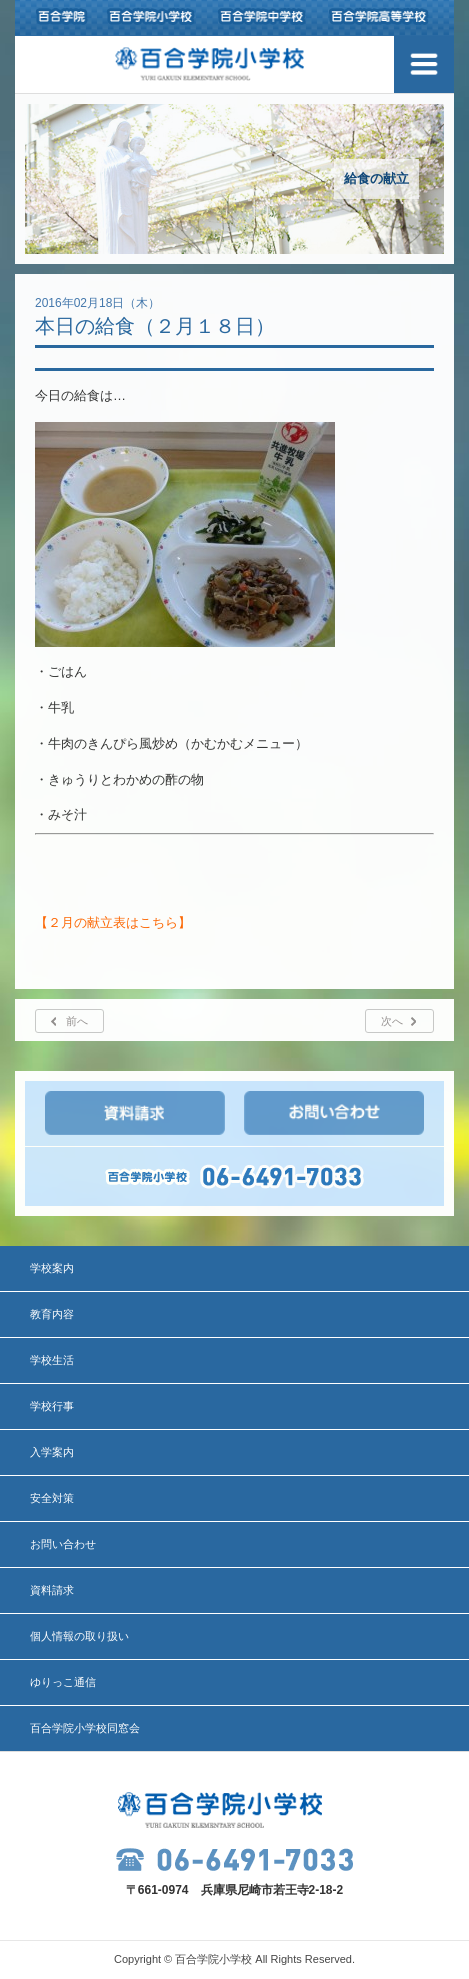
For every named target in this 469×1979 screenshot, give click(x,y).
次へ (392, 1021)
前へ (77, 1021)
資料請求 (52, 1590)
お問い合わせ (63, 1544)
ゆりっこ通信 (63, 1682)
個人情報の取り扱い (79, 1636)
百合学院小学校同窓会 (85, 1728)
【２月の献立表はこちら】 (113, 922)
